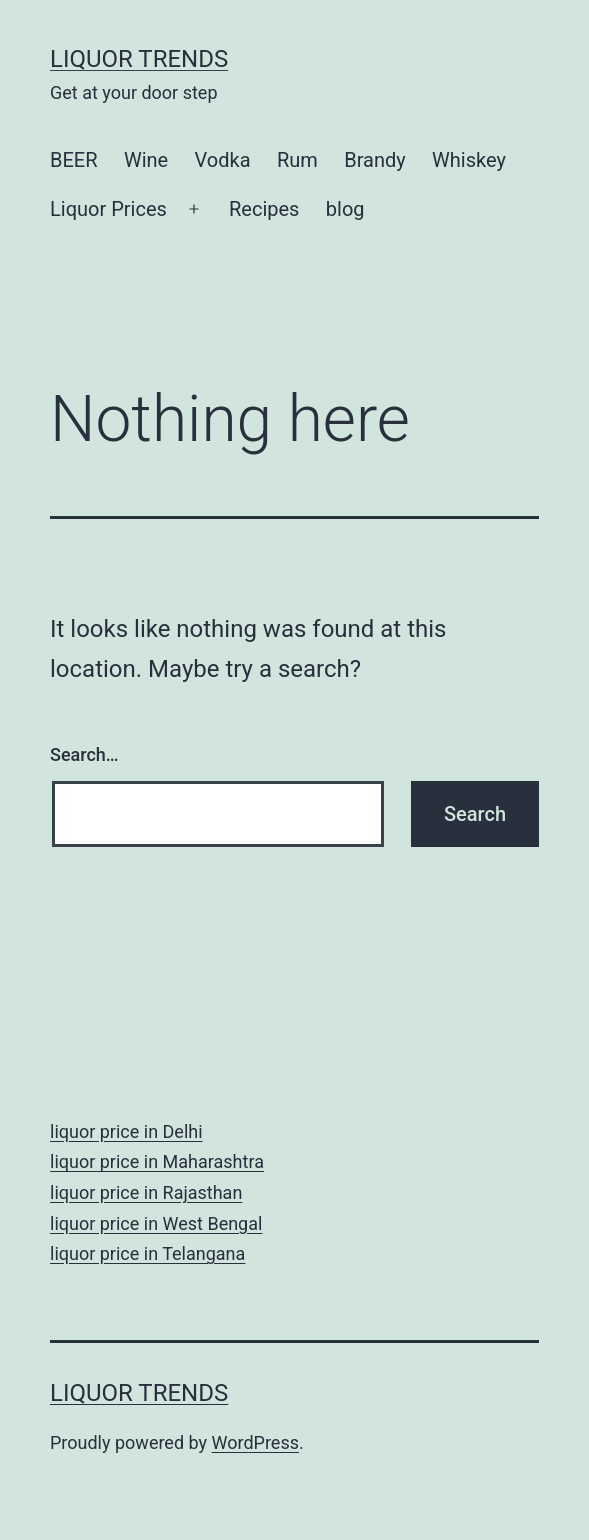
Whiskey (469, 160)
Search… (84, 754)
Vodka (223, 160)
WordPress (255, 1442)
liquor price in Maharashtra (157, 1161)
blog (345, 209)
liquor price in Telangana (147, 1253)
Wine (146, 160)
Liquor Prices (108, 209)
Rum (297, 160)
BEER (74, 160)
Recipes (264, 209)
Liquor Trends (139, 59)
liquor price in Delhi (126, 1131)
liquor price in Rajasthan (146, 1192)
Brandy (375, 160)
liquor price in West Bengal (156, 1223)
